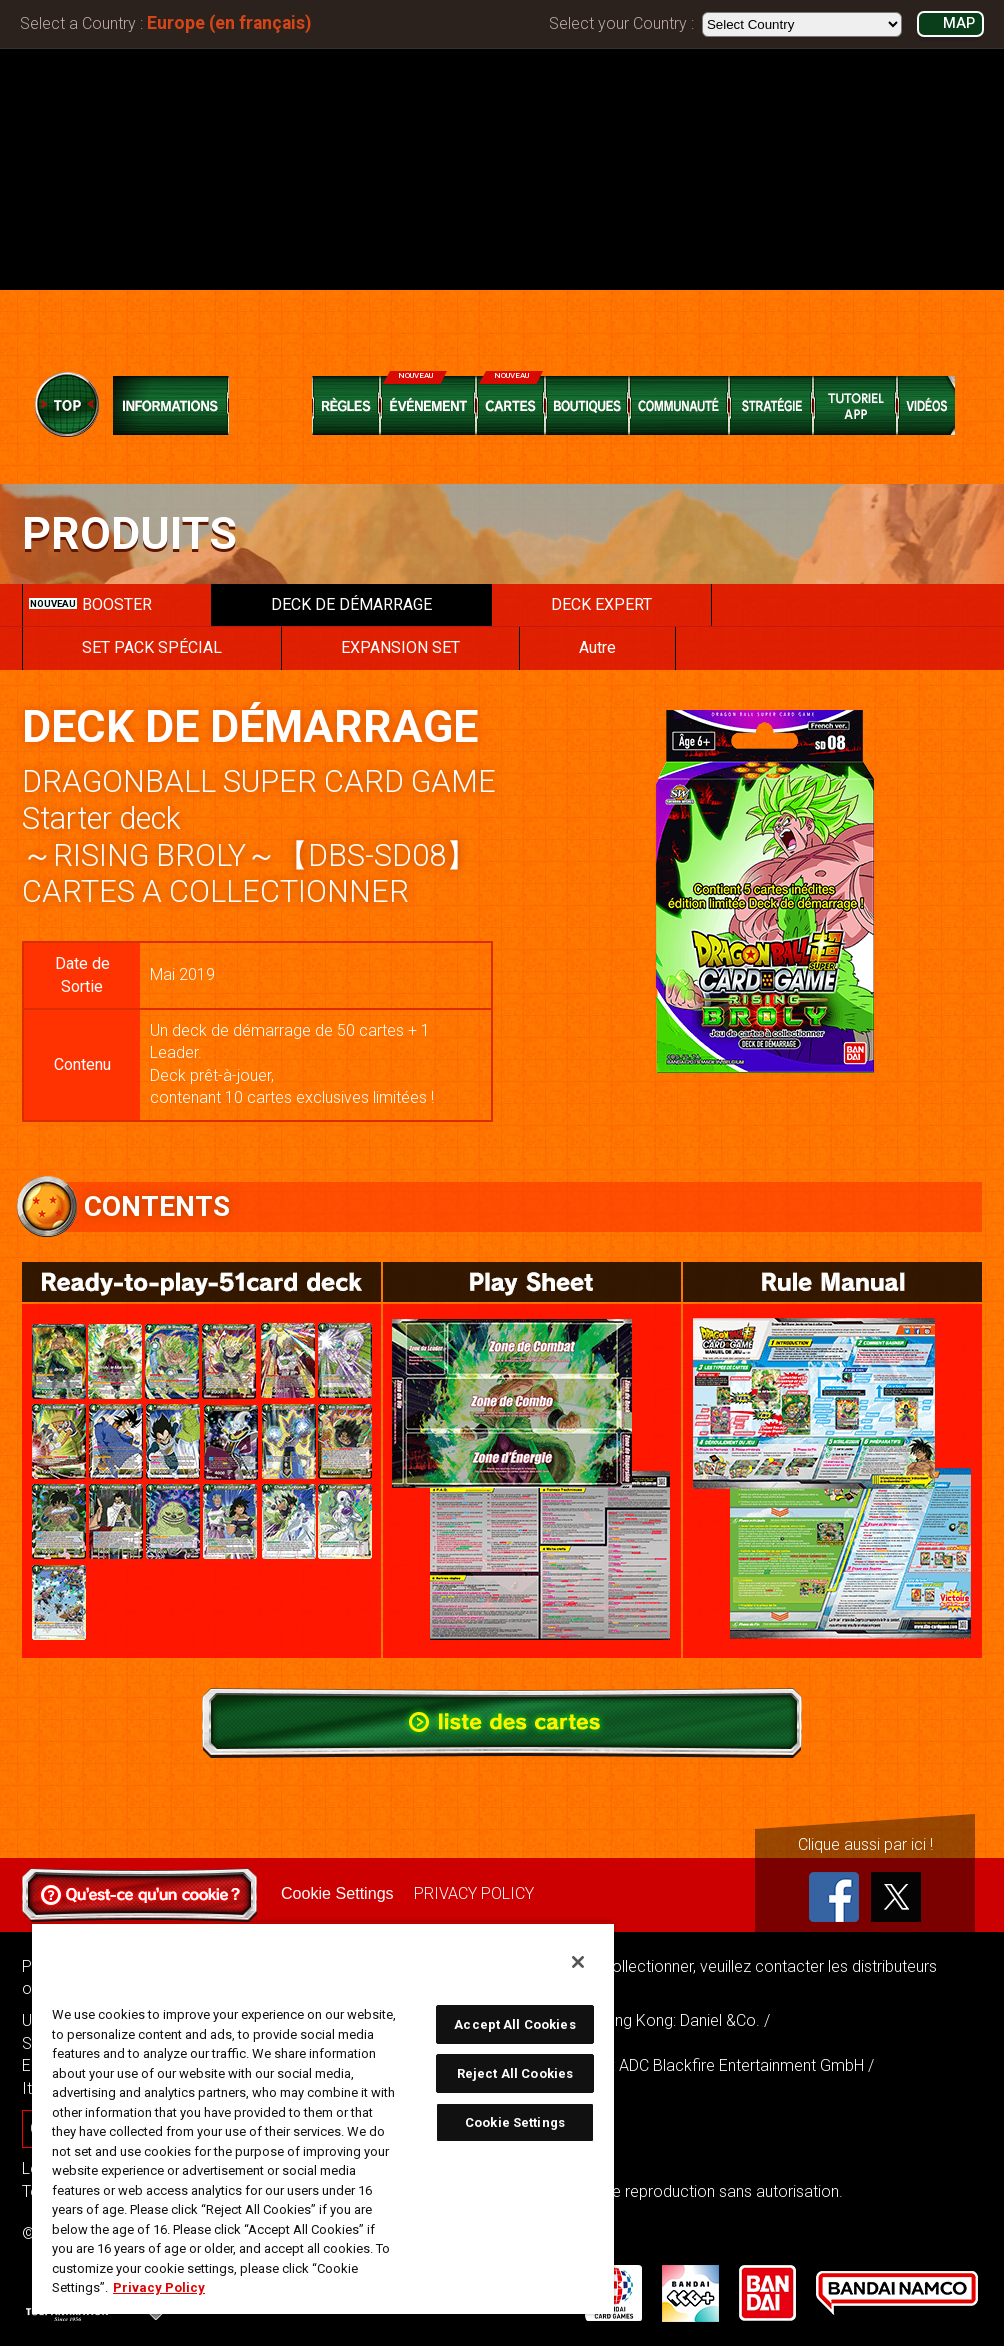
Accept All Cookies (514, 2024)
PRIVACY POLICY (473, 1893)
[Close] (578, 1962)
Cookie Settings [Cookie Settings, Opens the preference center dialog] (515, 2122)
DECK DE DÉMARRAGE (351, 604)
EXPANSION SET (400, 647)
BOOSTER (90, 604)
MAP (959, 23)
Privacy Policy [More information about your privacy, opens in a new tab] (159, 2287)
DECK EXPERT (601, 604)
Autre (597, 647)
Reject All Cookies (515, 2073)
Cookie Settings (337, 1893)
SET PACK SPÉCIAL (152, 647)
